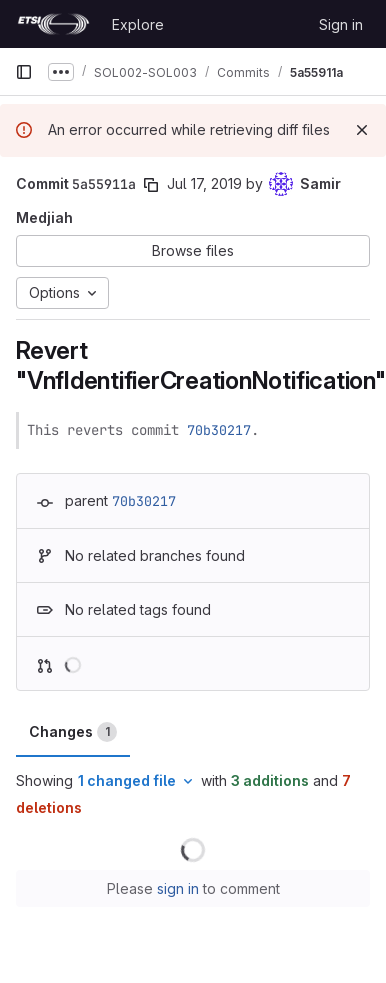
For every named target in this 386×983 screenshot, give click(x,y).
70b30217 (219, 430)
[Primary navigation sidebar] (24, 72)
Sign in (341, 24)
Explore (138, 24)
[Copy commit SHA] (151, 185)
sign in (178, 888)
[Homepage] (53, 24)
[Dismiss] (362, 130)
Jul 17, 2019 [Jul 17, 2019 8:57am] (204, 183)
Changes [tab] (73, 732)
